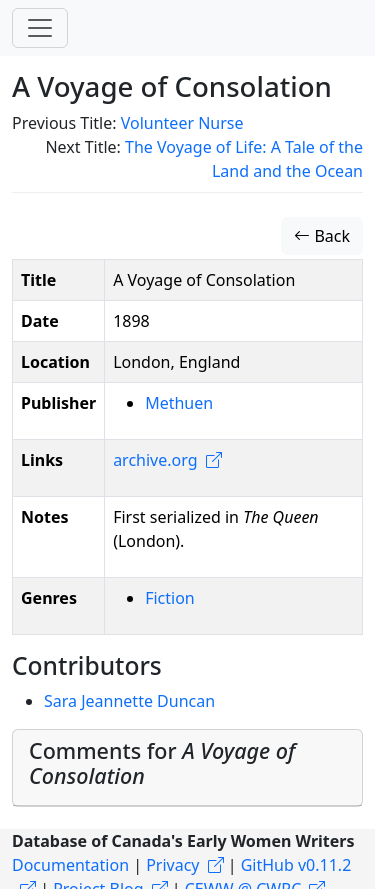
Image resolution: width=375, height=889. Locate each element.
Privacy (172, 865)
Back (322, 236)
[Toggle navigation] (40, 28)
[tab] (187, 768)
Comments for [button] (162, 763)
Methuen (179, 403)
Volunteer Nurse (182, 123)
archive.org (155, 460)
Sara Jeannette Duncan (129, 701)
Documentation (70, 865)
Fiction (170, 598)
